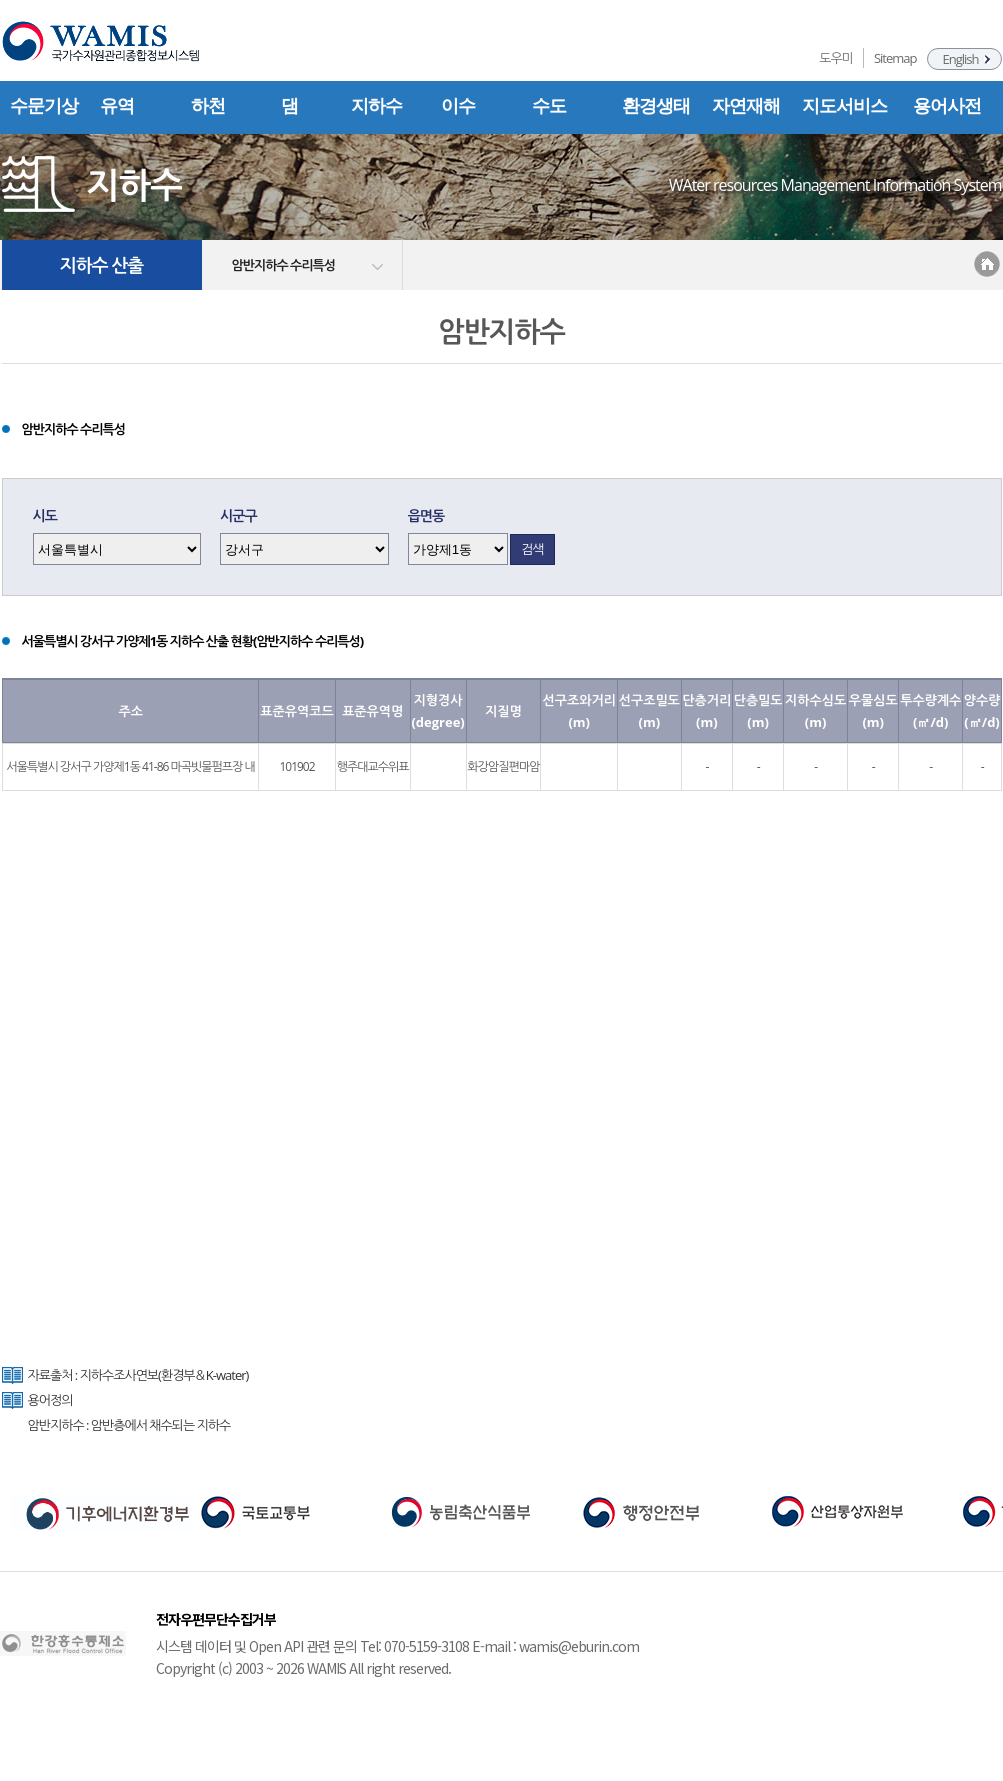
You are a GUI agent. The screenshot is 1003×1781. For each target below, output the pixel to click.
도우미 (836, 58)
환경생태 (656, 106)
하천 (208, 106)
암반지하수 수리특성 (283, 265)
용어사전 (947, 106)
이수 (458, 106)
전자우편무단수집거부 (216, 1619)
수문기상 (44, 106)
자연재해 (746, 106)
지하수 (376, 106)
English (961, 59)
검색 (532, 549)
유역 (117, 106)
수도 (549, 106)
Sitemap (895, 58)
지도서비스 (844, 106)
